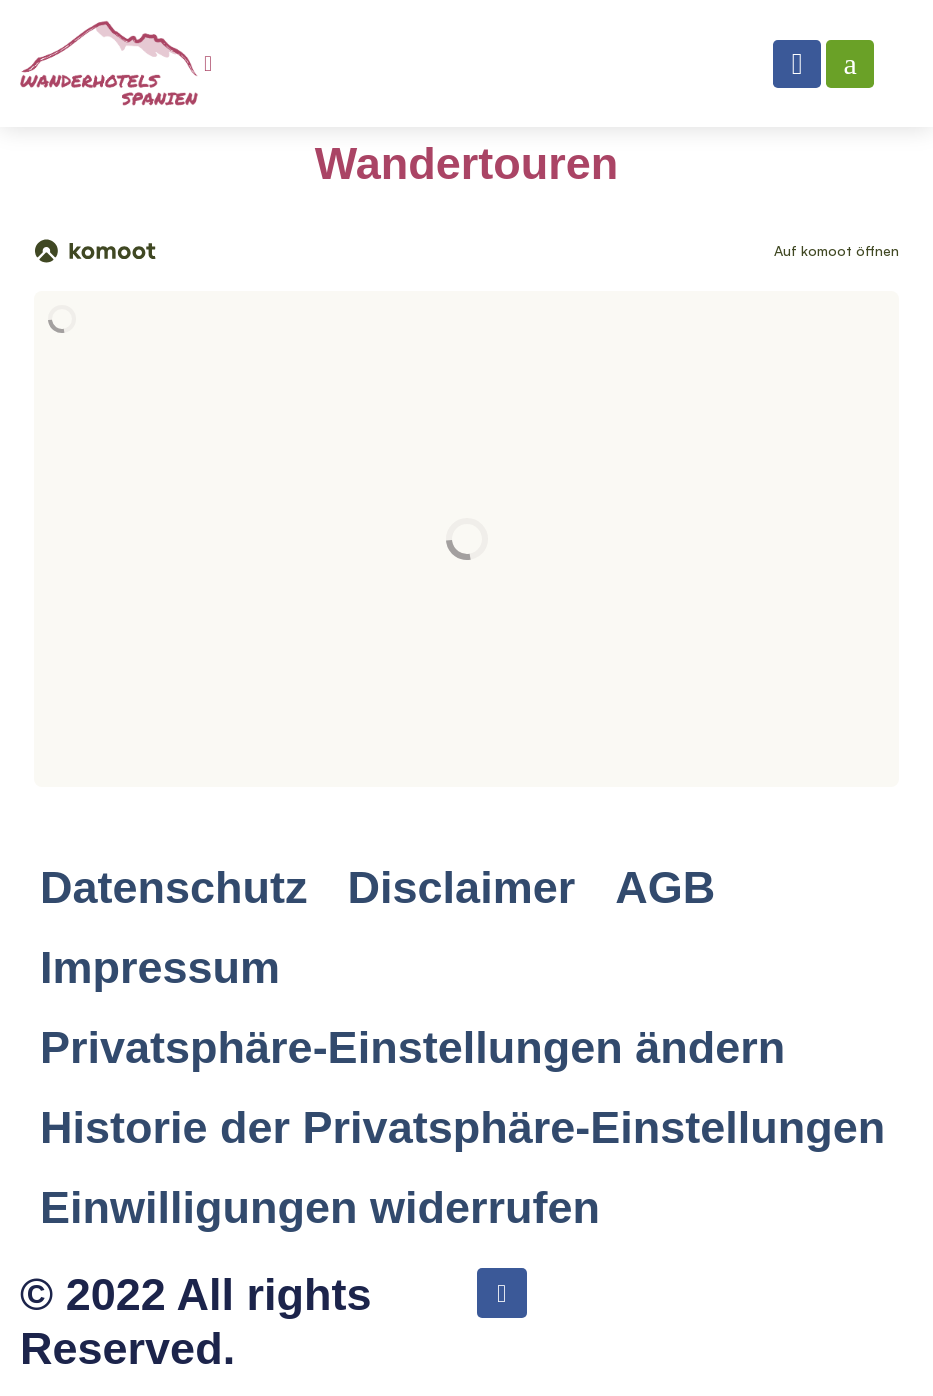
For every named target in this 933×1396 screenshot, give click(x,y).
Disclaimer (462, 887)
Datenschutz (174, 887)
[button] (208, 63)
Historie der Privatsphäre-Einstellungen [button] (462, 1127)
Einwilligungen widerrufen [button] (320, 1207)
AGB (665, 887)
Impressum (160, 967)
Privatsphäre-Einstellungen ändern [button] (412, 1047)
